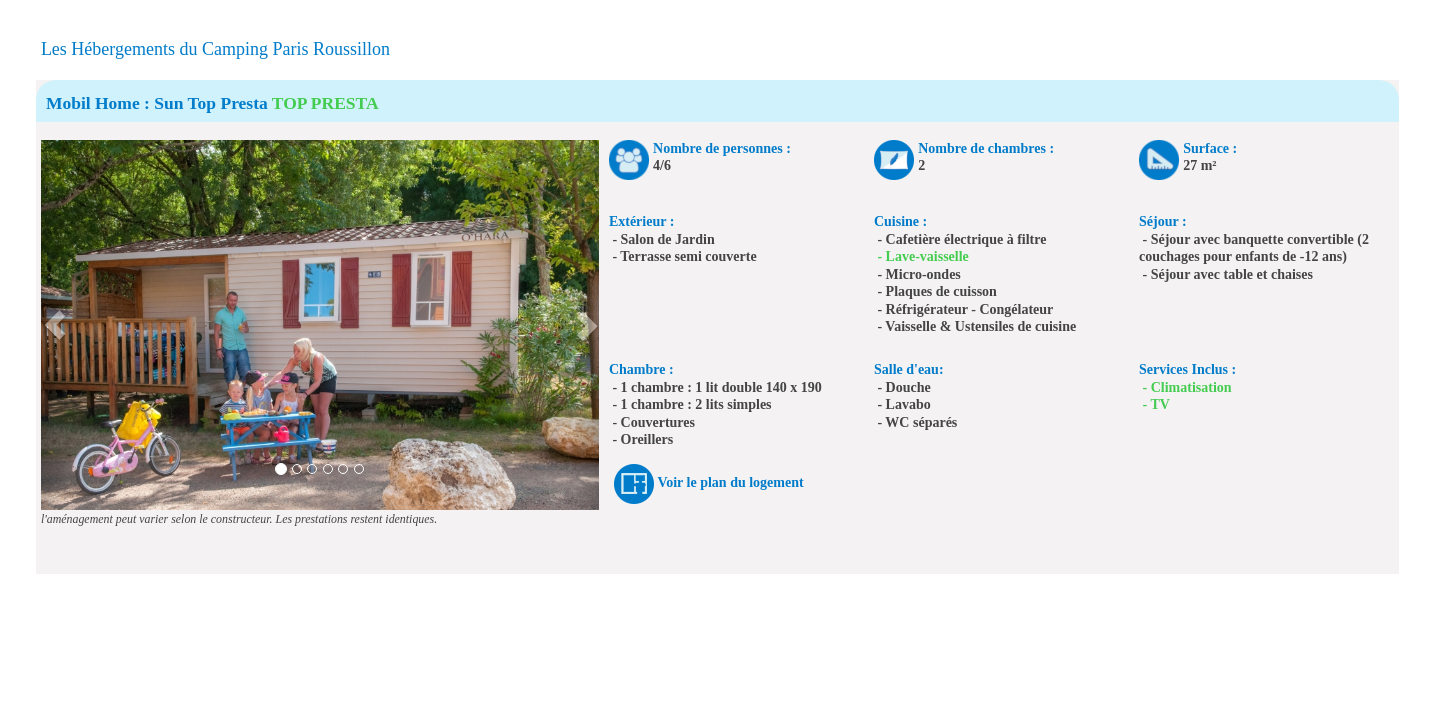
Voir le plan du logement (730, 483)
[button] (55, 325)
